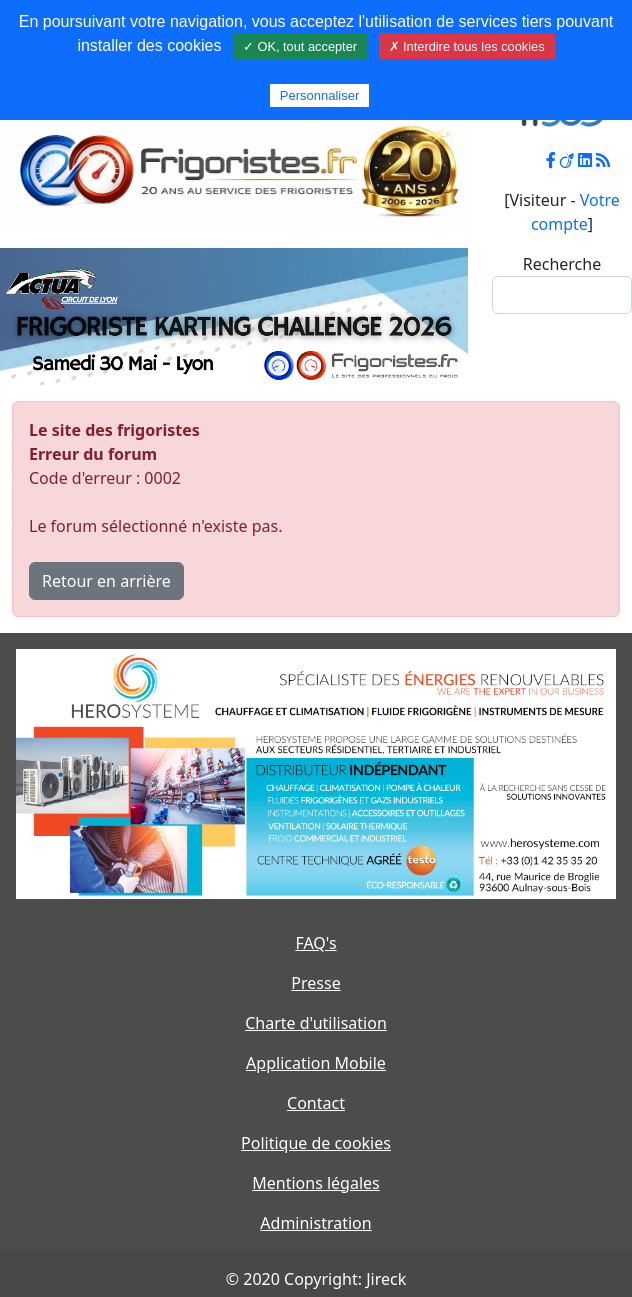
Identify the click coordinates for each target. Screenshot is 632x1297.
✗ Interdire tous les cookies (467, 46)
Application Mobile (316, 1063)
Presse (315, 983)
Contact (316, 1103)
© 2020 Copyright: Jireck (316, 1279)
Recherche (562, 264)
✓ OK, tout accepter (300, 46)
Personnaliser (320, 95)
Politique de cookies (316, 1143)
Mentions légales (316, 1183)
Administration (315, 1223)
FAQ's (315, 943)
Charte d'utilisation (316, 1023)
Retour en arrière (106, 581)
